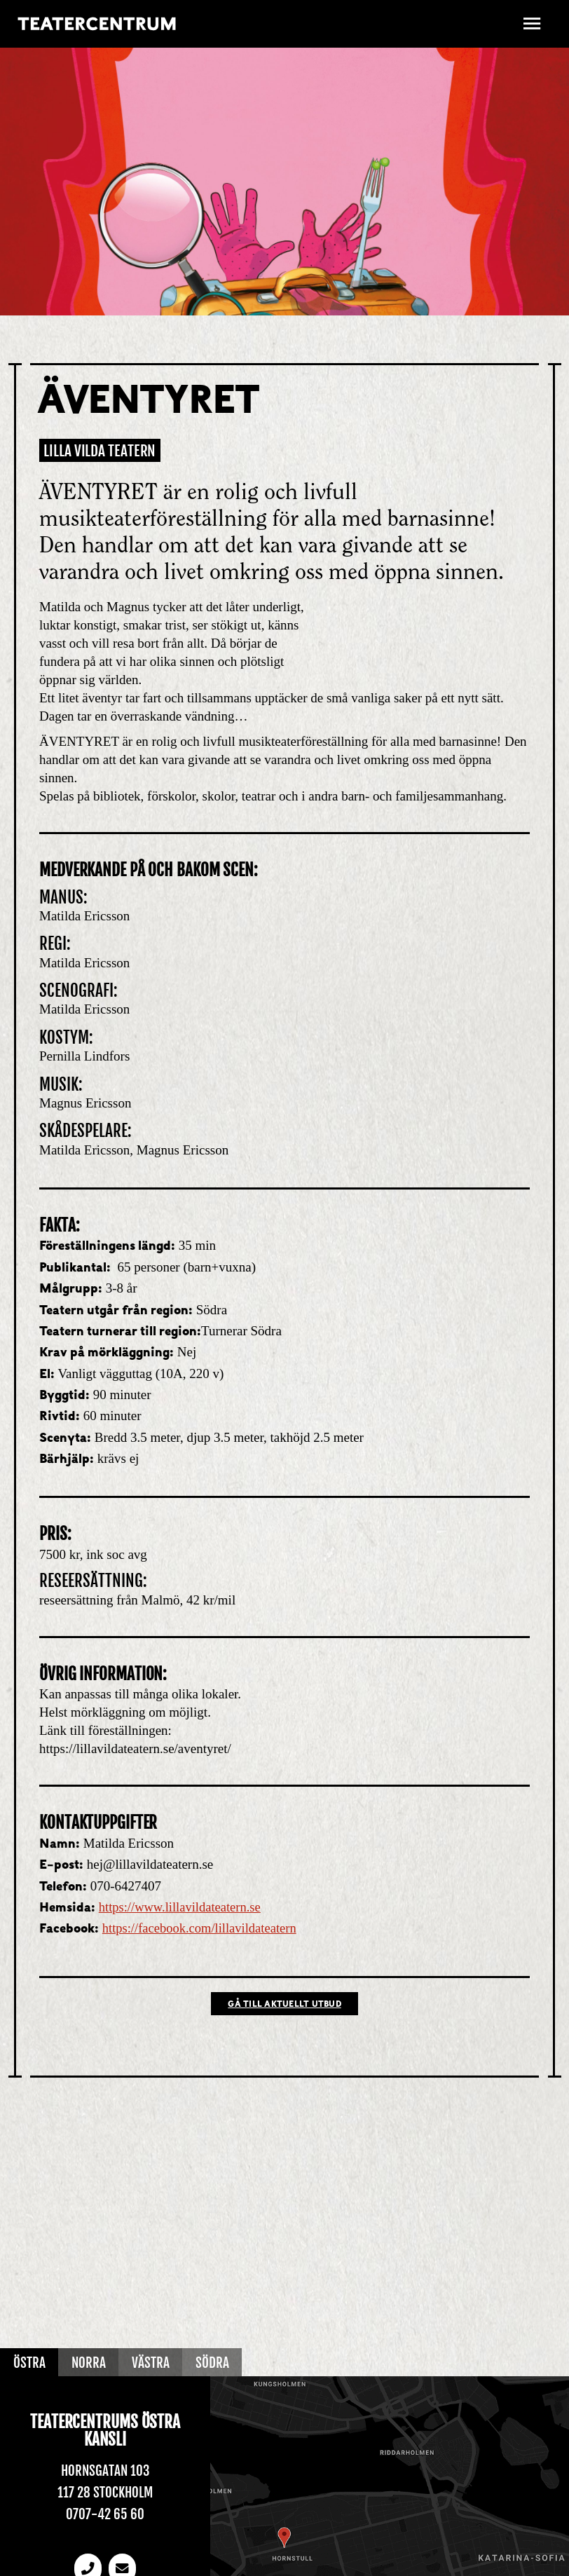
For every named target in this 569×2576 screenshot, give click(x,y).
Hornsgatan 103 (105, 2471)
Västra (152, 2362)
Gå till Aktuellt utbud (284, 2005)
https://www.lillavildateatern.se (182, 1907)
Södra (214, 2362)
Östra (29, 2362)
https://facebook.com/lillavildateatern (201, 1928)
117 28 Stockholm (105, 2493)
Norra (89, 2362)
